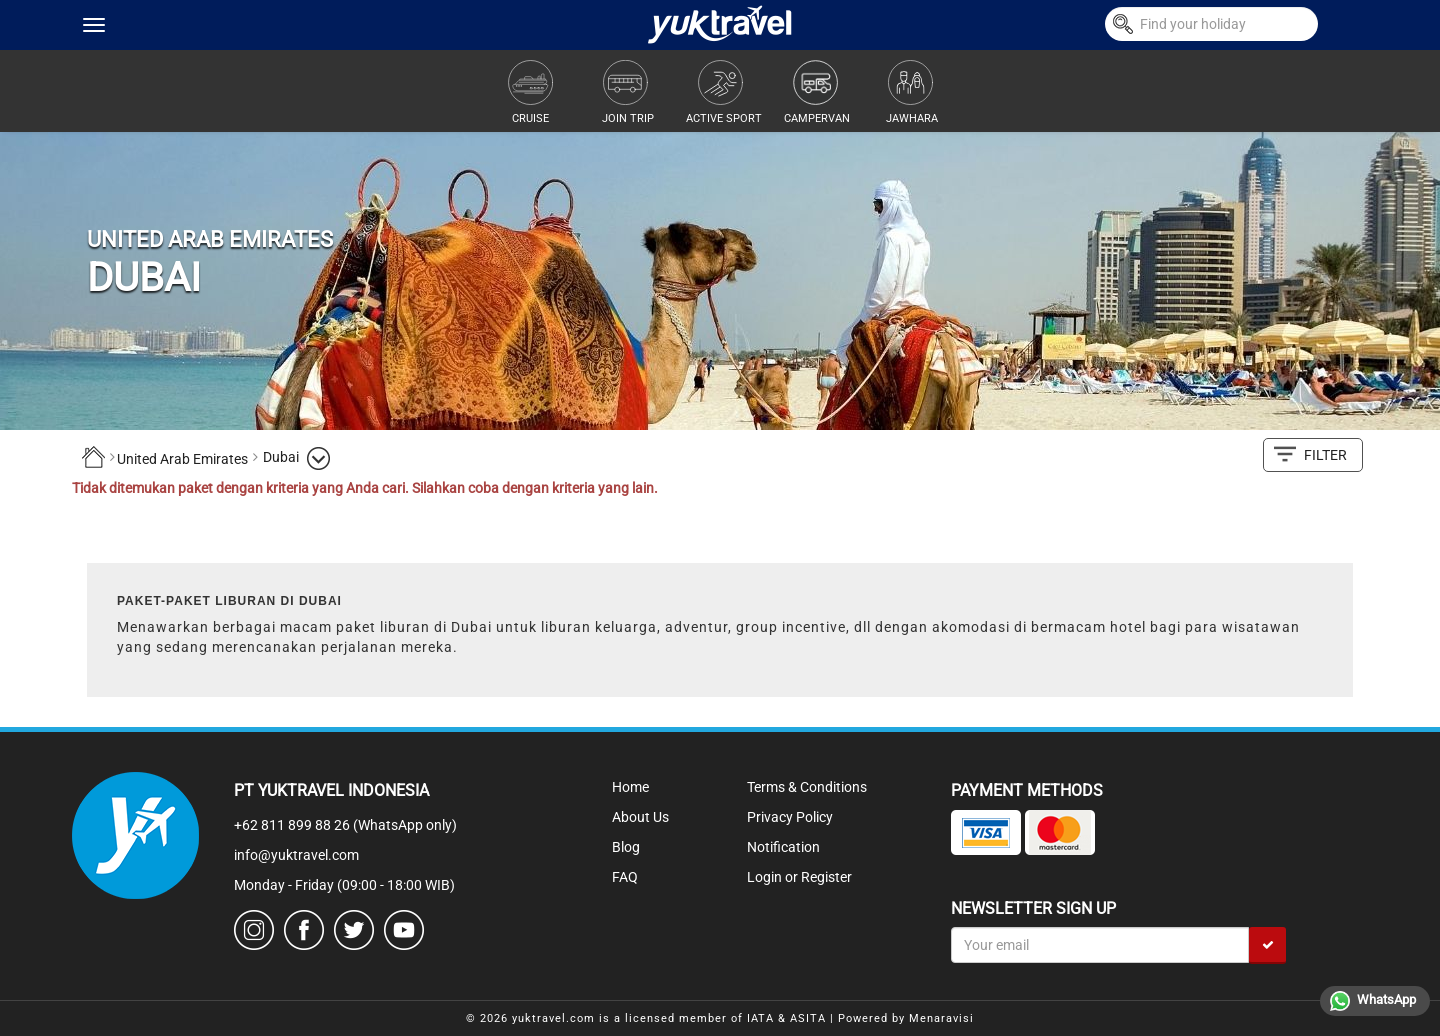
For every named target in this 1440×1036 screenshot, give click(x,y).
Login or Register (799, 877)
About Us (640, 817)
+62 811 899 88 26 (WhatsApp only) (345, 825)
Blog (626, 847)
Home (630, 787)
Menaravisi (941, 1018)
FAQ (625, 877)
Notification (783, 847)
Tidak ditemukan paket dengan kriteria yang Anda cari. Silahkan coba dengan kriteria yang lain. (365, 488)
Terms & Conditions (807, 787)
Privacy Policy (790, 817)
